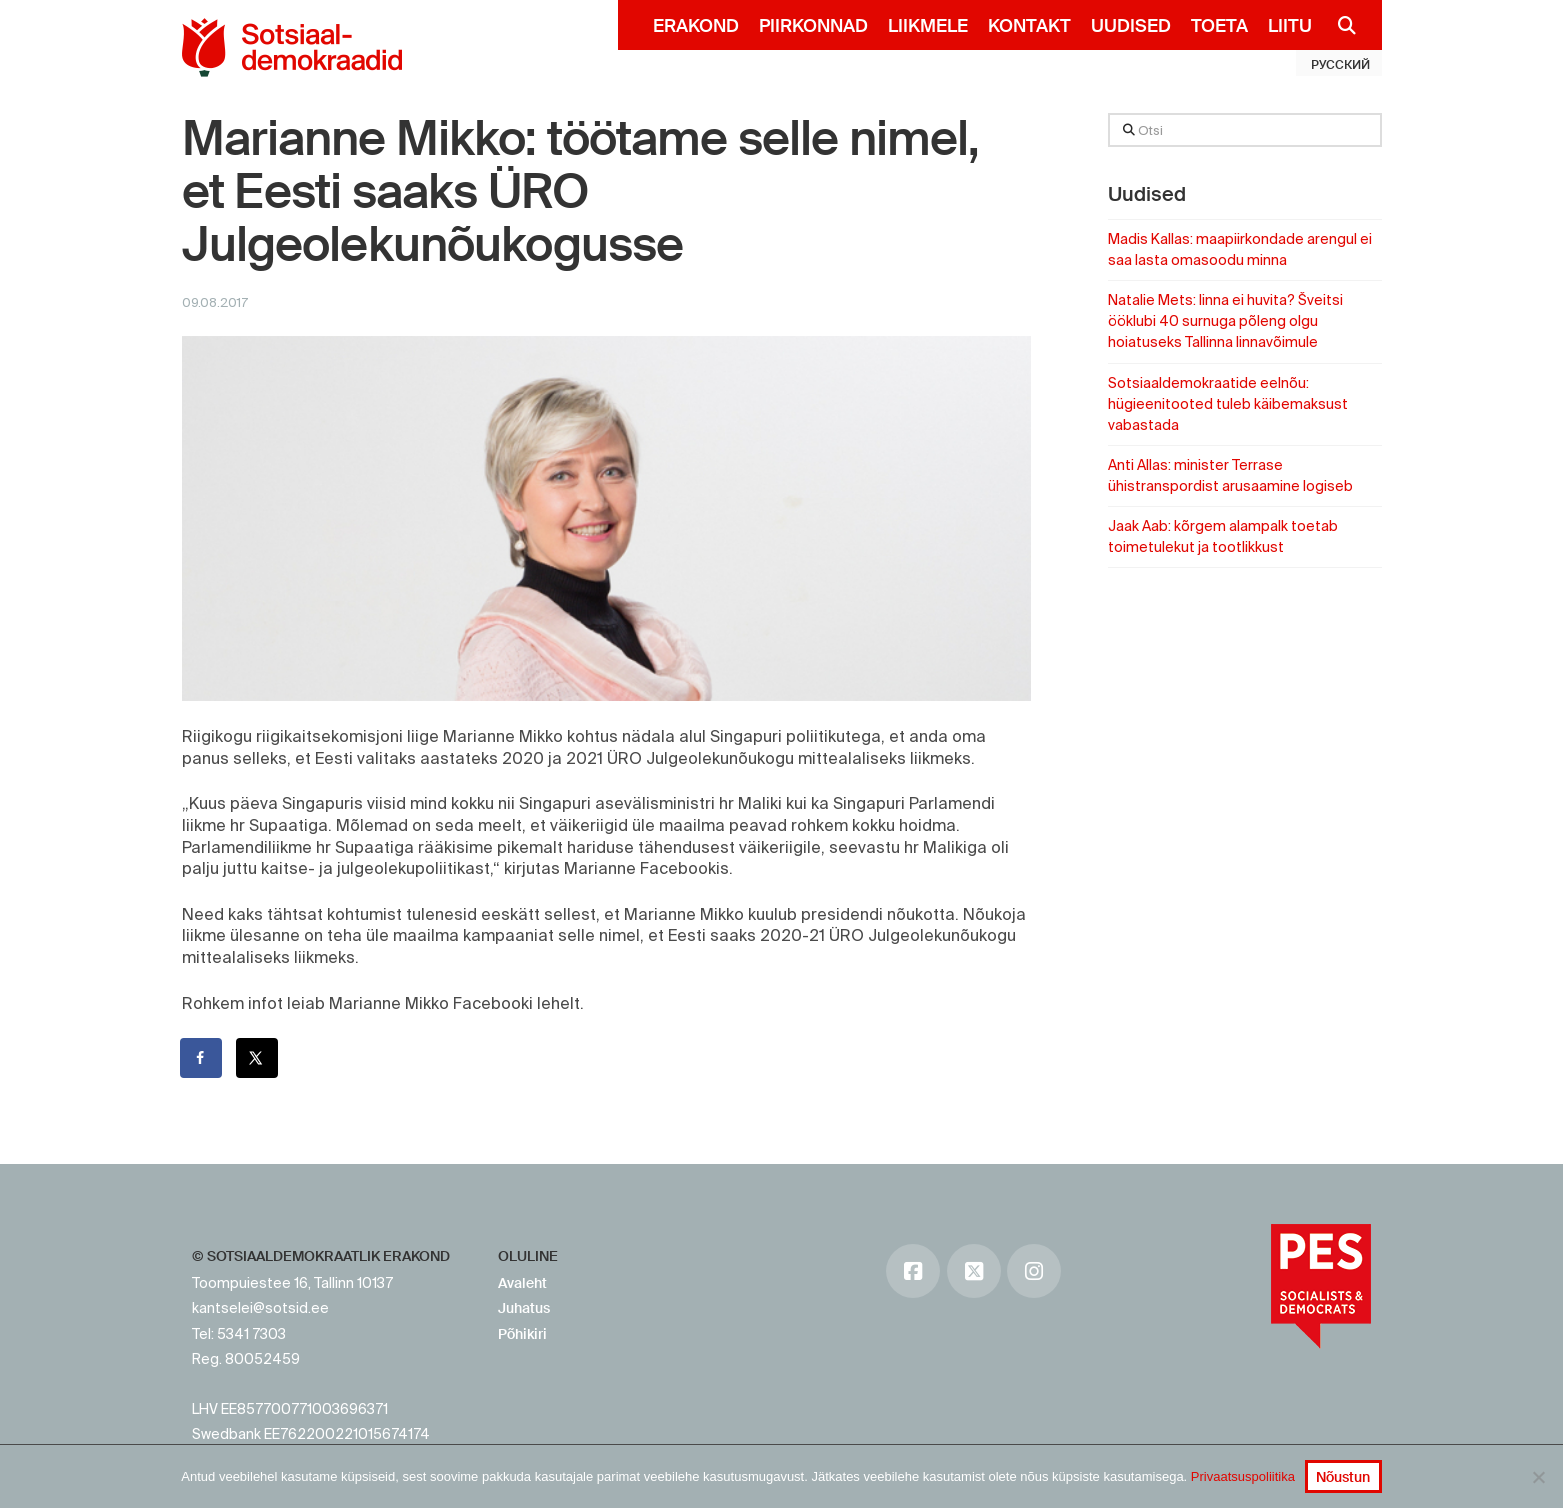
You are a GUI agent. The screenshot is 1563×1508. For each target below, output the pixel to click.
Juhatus (524, 1308)
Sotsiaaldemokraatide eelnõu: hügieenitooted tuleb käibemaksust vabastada (1228, 404)
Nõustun (1343, 1477)
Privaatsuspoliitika (1243, 1476)
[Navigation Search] (1339, 25)
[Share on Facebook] (202, 1058)
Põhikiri (522, 1334)
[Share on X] (258, 1058)
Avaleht (522, 1283)
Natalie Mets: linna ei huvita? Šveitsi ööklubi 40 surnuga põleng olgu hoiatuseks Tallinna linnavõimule (1225, 321)
